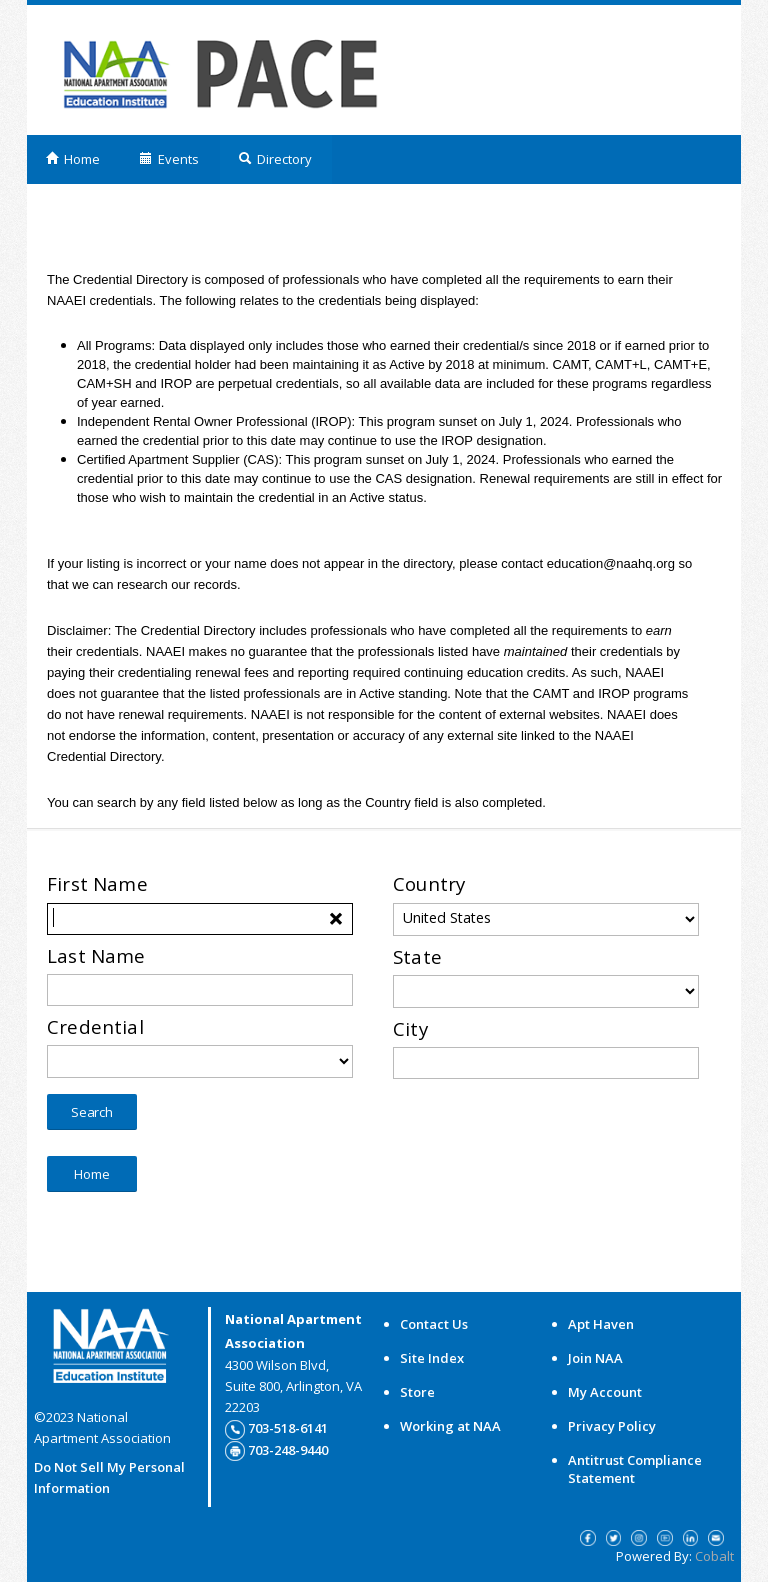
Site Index (432, 1358)
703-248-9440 (288, 1450)
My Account (605, 1392)
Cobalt (714, 1556)
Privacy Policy (612, 1426)
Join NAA (595, 1358)
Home (72, 159)
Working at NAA (450, 1426)
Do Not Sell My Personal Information (109, 1477)
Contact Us (434, 1324)
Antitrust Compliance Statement (635, 1469)
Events (169, 159)
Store (417, 1392)
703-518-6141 (288, 1428)
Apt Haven (601, 1324)
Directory (275, 159)
